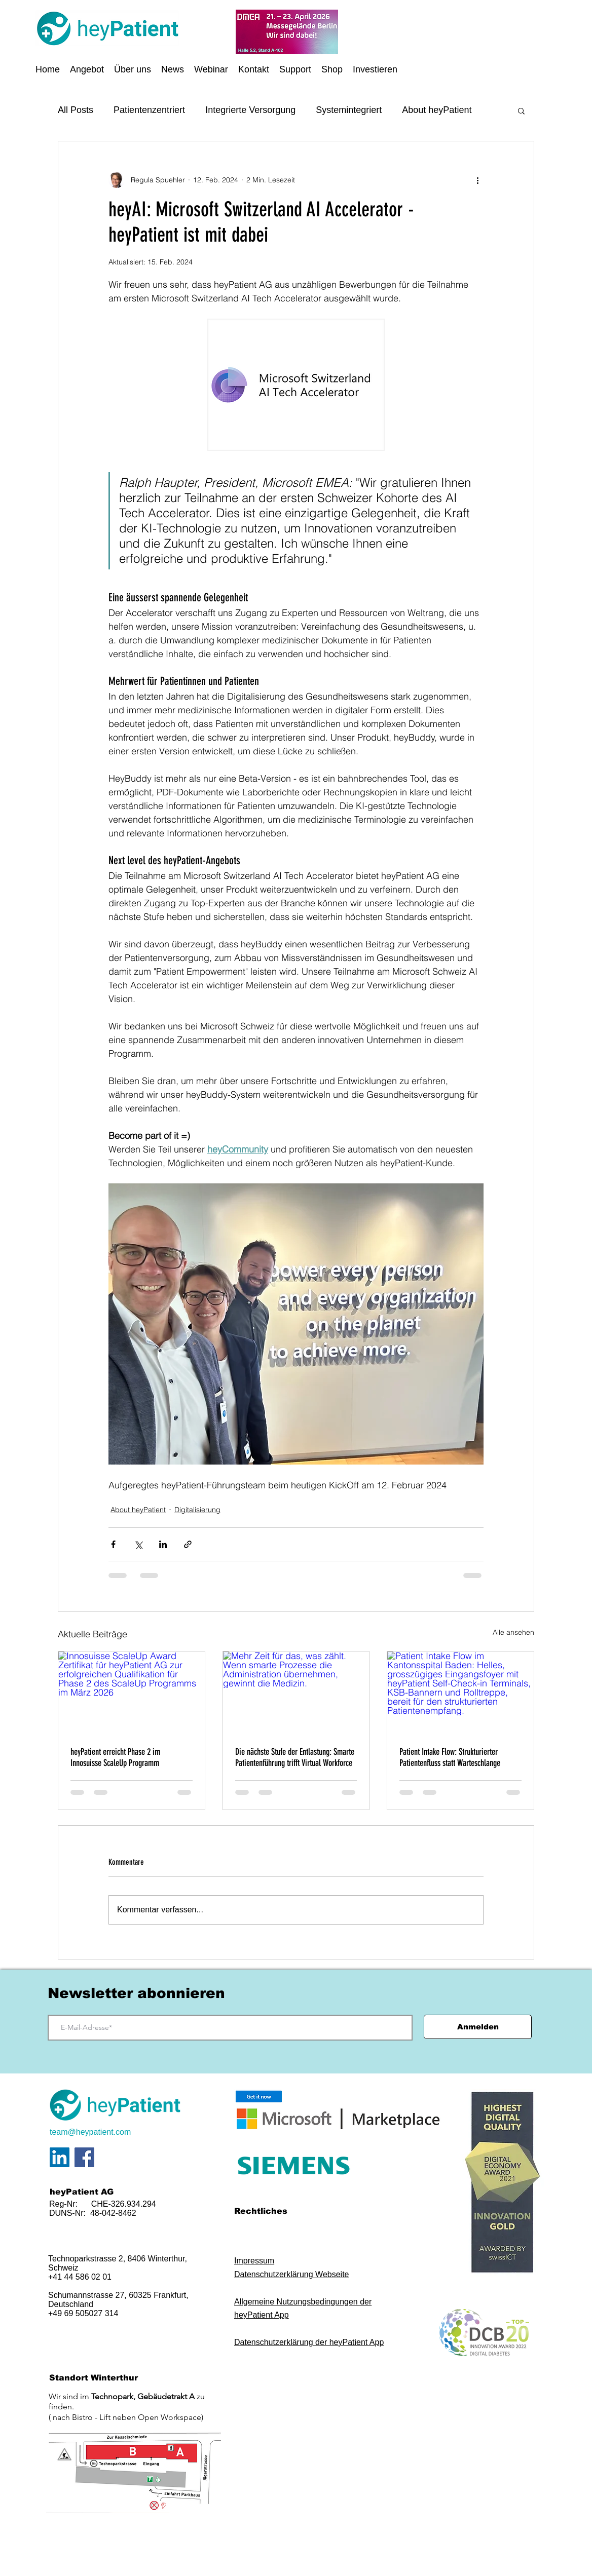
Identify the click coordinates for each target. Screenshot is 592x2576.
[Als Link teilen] (188, 1544)
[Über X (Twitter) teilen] (138, 1544)
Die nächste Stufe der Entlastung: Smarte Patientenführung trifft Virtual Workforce (294, 1757)
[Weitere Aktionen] (477, 180)
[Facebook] (84, 2157)
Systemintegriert (349, 110)
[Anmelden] (478, 2027)
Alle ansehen (513, 1632)
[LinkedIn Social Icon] (59, 2157)
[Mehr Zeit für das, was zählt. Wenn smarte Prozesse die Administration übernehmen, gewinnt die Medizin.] (296, 1692)
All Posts (75, 110)
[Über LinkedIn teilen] (163, 1544)
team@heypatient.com (90, 2132)
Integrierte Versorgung (250, 110)
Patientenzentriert (149, 110)
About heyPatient (436, 110)
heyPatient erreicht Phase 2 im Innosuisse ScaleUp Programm (115, 1757)
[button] (87, 69)
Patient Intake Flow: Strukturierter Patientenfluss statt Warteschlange (449, 1757)
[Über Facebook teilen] (113, 1544)
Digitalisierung (197, 1509)
